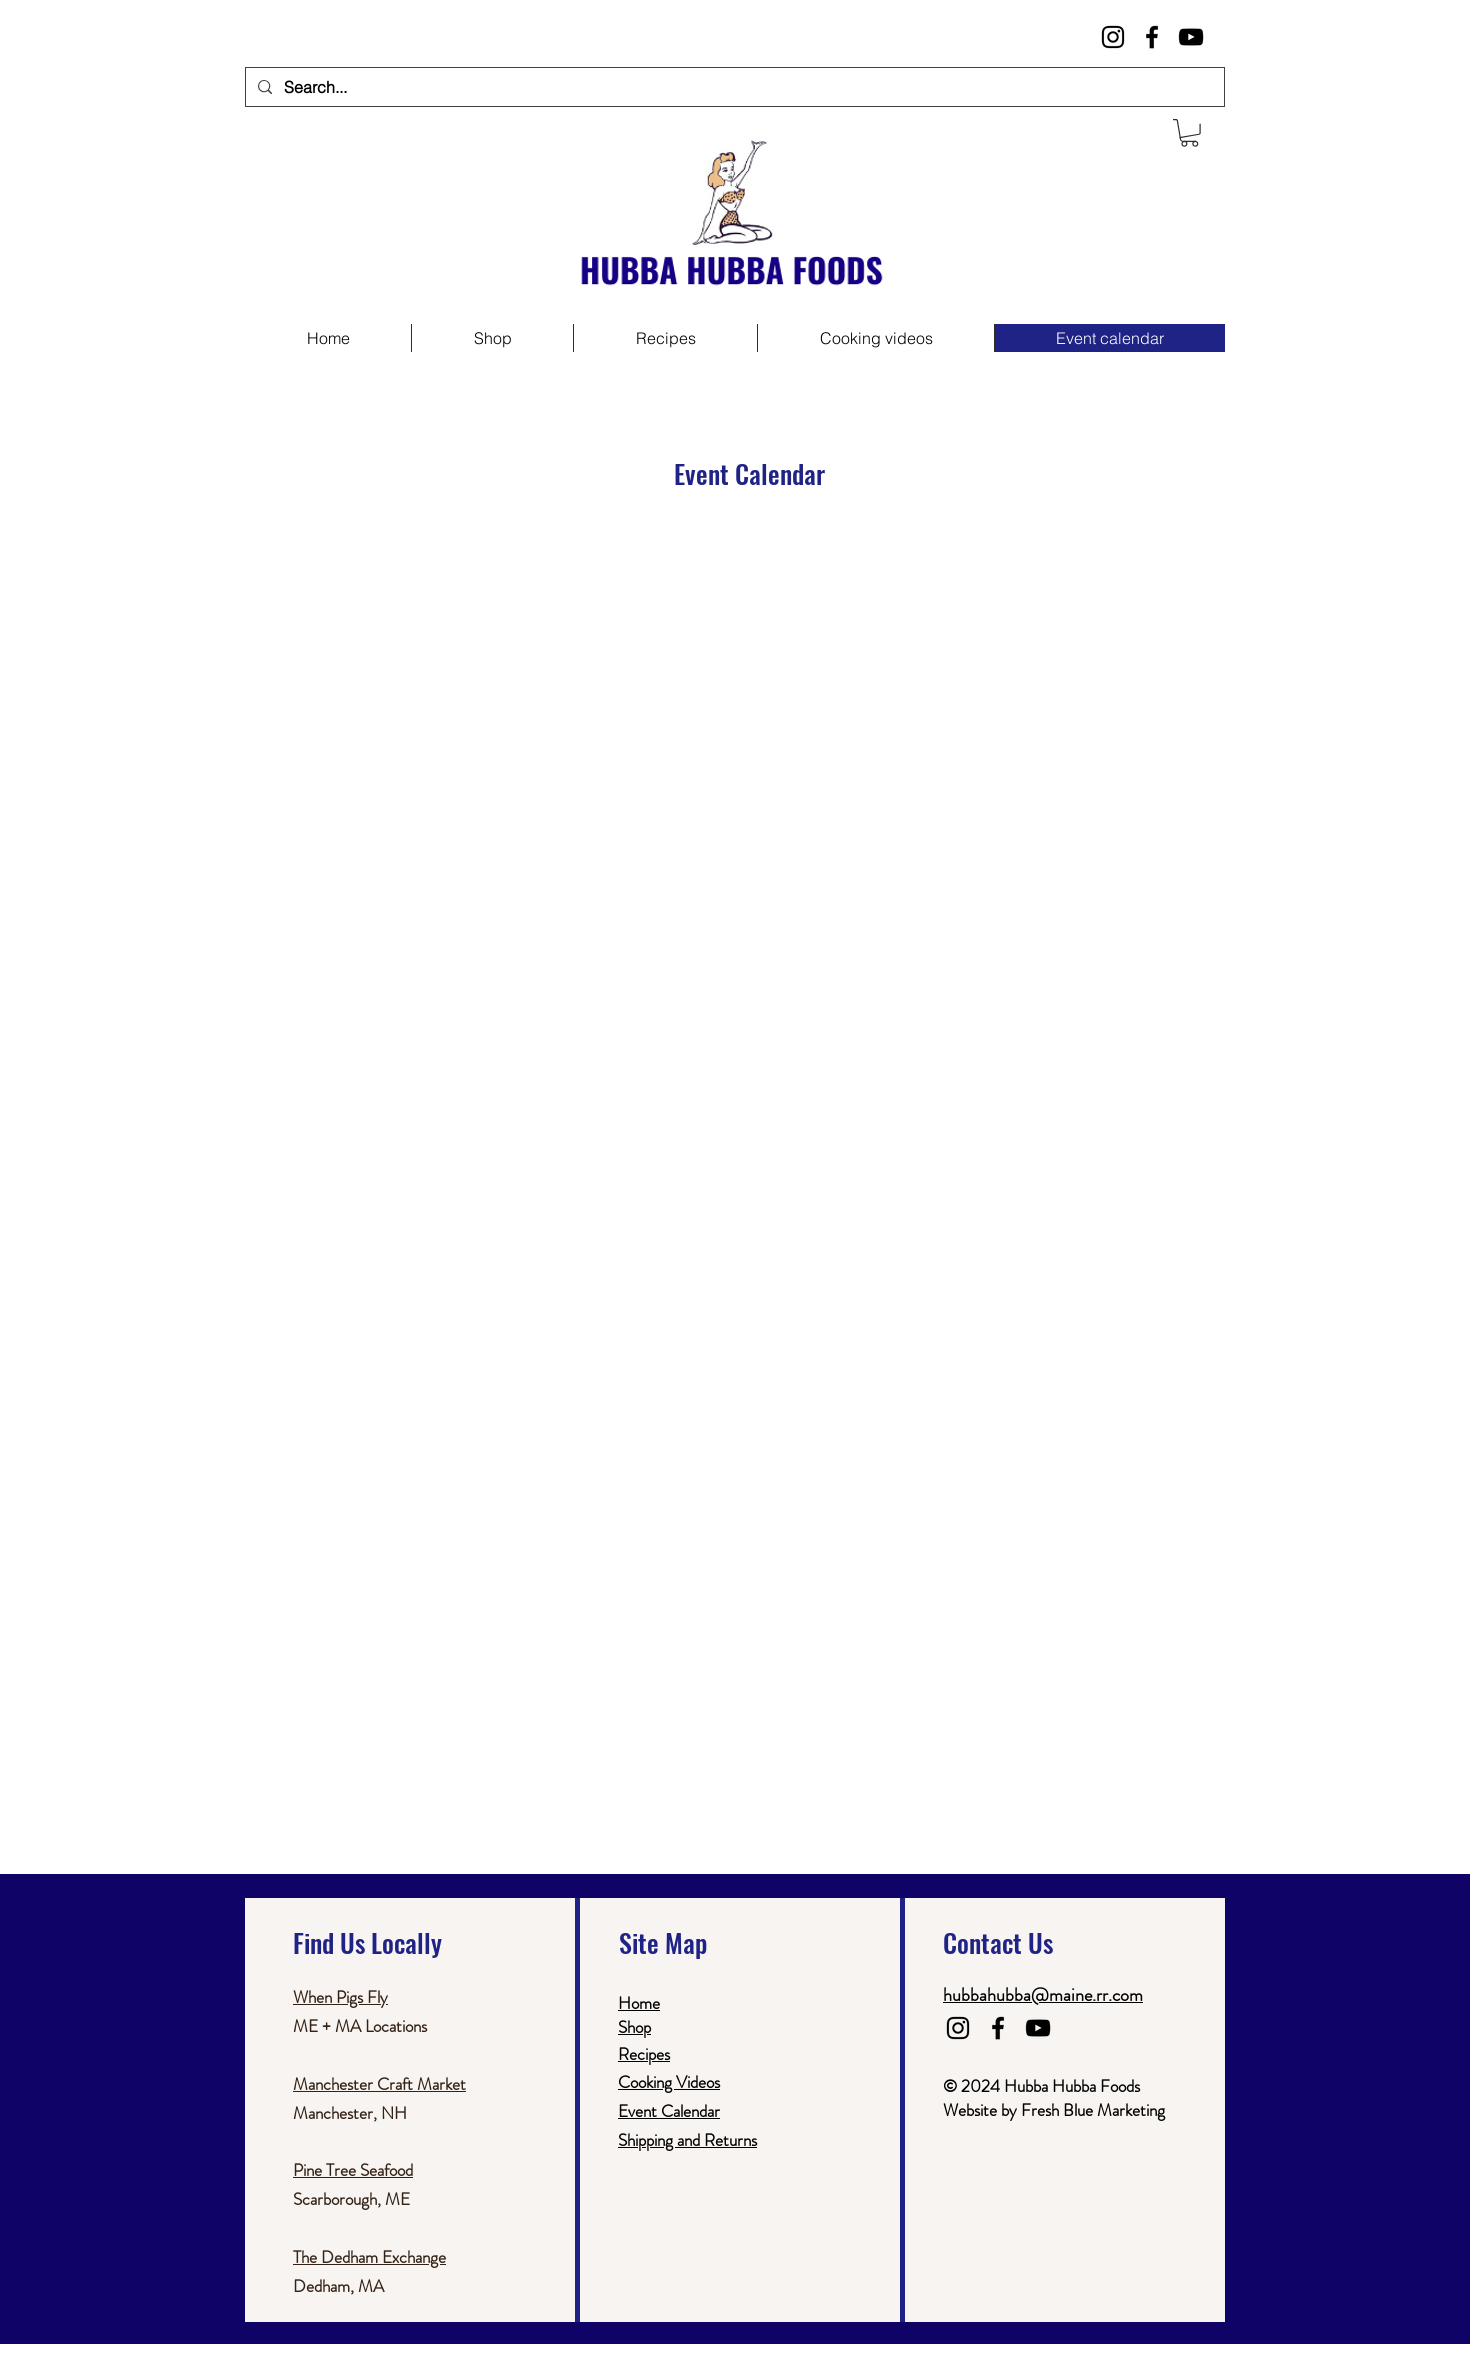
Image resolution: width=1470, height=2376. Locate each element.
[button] (1189, 133)
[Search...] (733, 87)
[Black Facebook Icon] (1152, 37)
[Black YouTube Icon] (1191, 37)
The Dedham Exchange (369, 2257)
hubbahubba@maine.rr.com (1043, 1995)
